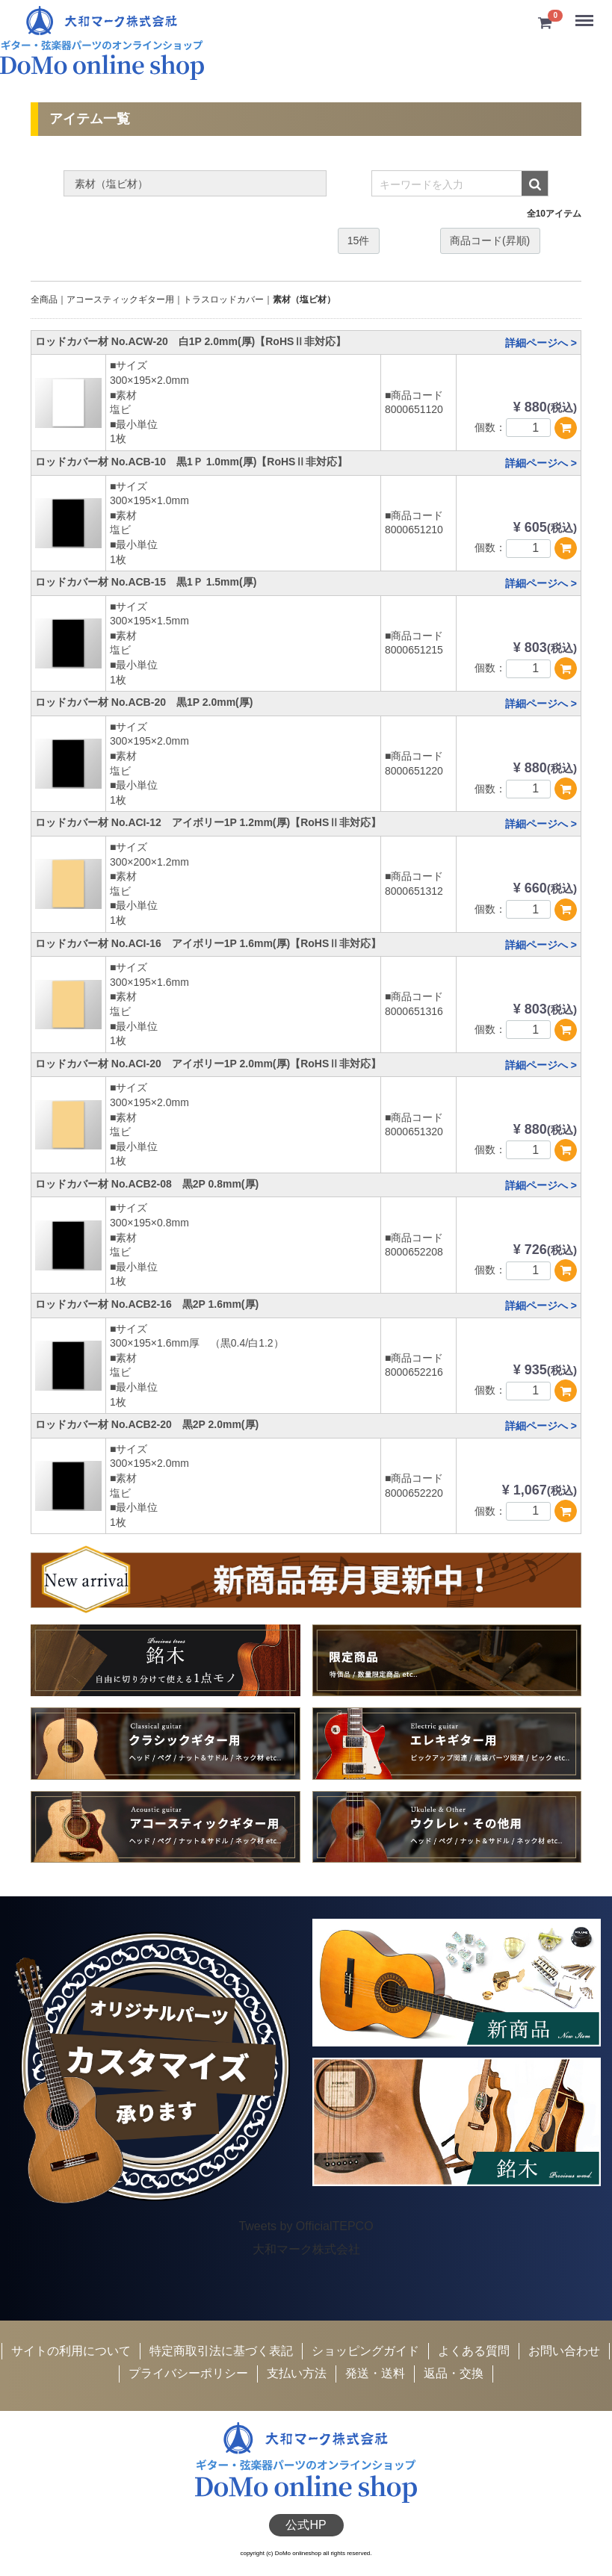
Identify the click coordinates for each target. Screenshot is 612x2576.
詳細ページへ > (541, 343)
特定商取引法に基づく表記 (221, 2350)
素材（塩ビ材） (304, 299)
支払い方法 (297, 2374)
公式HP (305, 2524)
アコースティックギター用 (120, 299)
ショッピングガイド (365, 2350)
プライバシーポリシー (188, 2374)
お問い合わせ (564, 2350)
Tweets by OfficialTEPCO (305, 2226)
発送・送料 (375, 2374)
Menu (586, 14)
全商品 (44, 299)
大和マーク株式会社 (306, 2249)
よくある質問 (474, 2350)
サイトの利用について (71, 2350)
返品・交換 (453, 2374)
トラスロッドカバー (223, 299)
